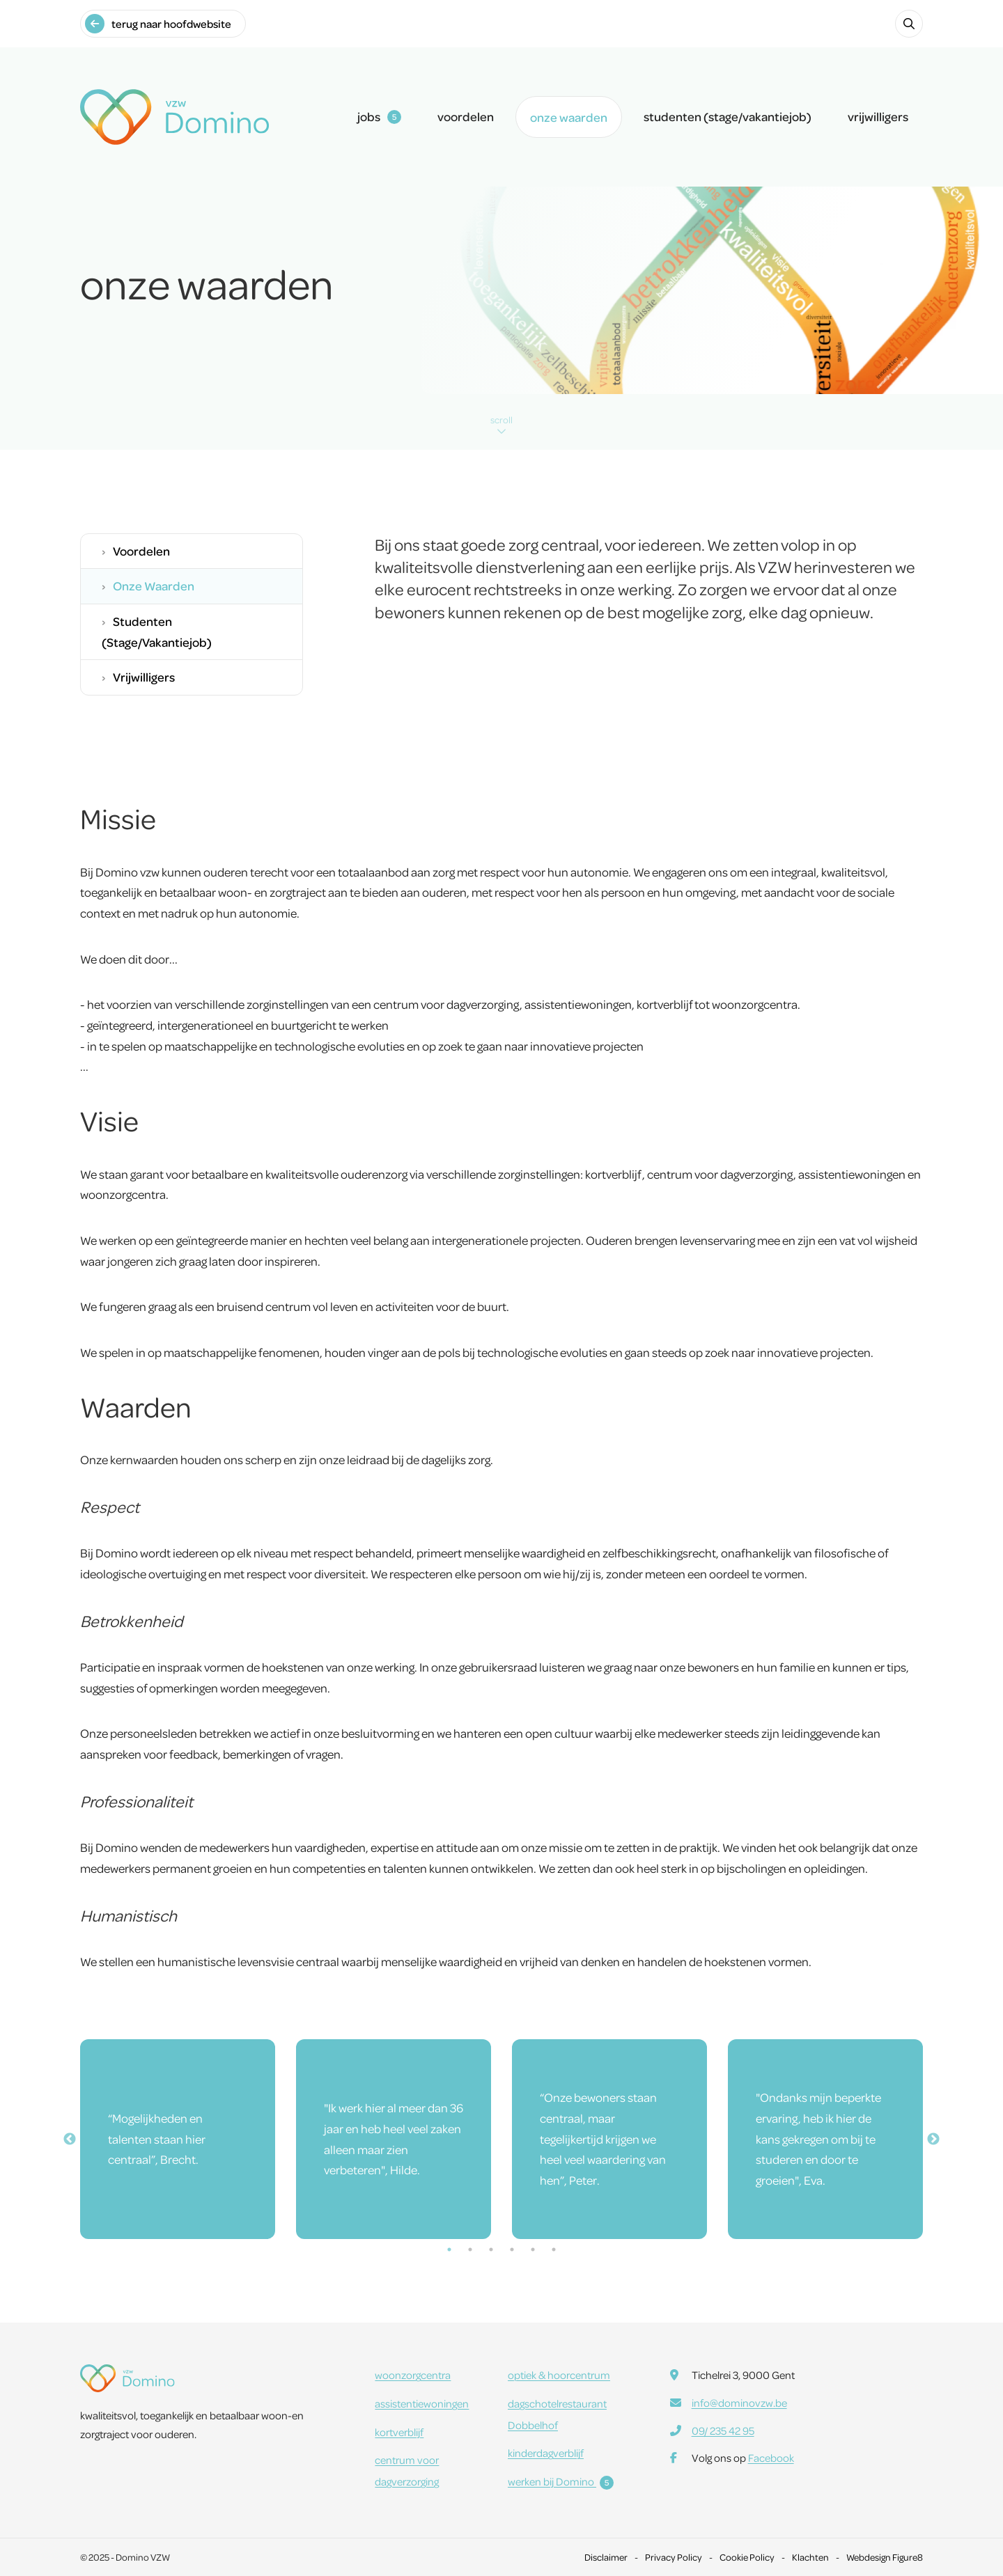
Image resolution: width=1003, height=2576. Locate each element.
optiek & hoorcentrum (559, 2375)
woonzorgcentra (413, 2375)
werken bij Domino (561, 2481)
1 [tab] (449, 2249)
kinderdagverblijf (546, 2453)
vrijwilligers (878, 116)
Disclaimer (606, 2557)
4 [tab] (512, 2249)
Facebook (771, 2458)
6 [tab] (554, 2249)
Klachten (810, 2557)
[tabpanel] (177, 2139)
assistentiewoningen (422, 2403)
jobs (379, 116)
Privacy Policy (673, 2557)
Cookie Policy (747, 2557)
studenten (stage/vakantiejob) (727, 116)
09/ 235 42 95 (723, 2430)
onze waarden (568, 117)
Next (933, 2139)
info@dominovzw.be (739, 2403)
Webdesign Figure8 (884, 2557)
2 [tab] (470, 2249)
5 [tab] (533, 2249)
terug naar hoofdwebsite (158, 23)
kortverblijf (399, 2432)
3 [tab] (491, 2249)
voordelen (465, 116)
